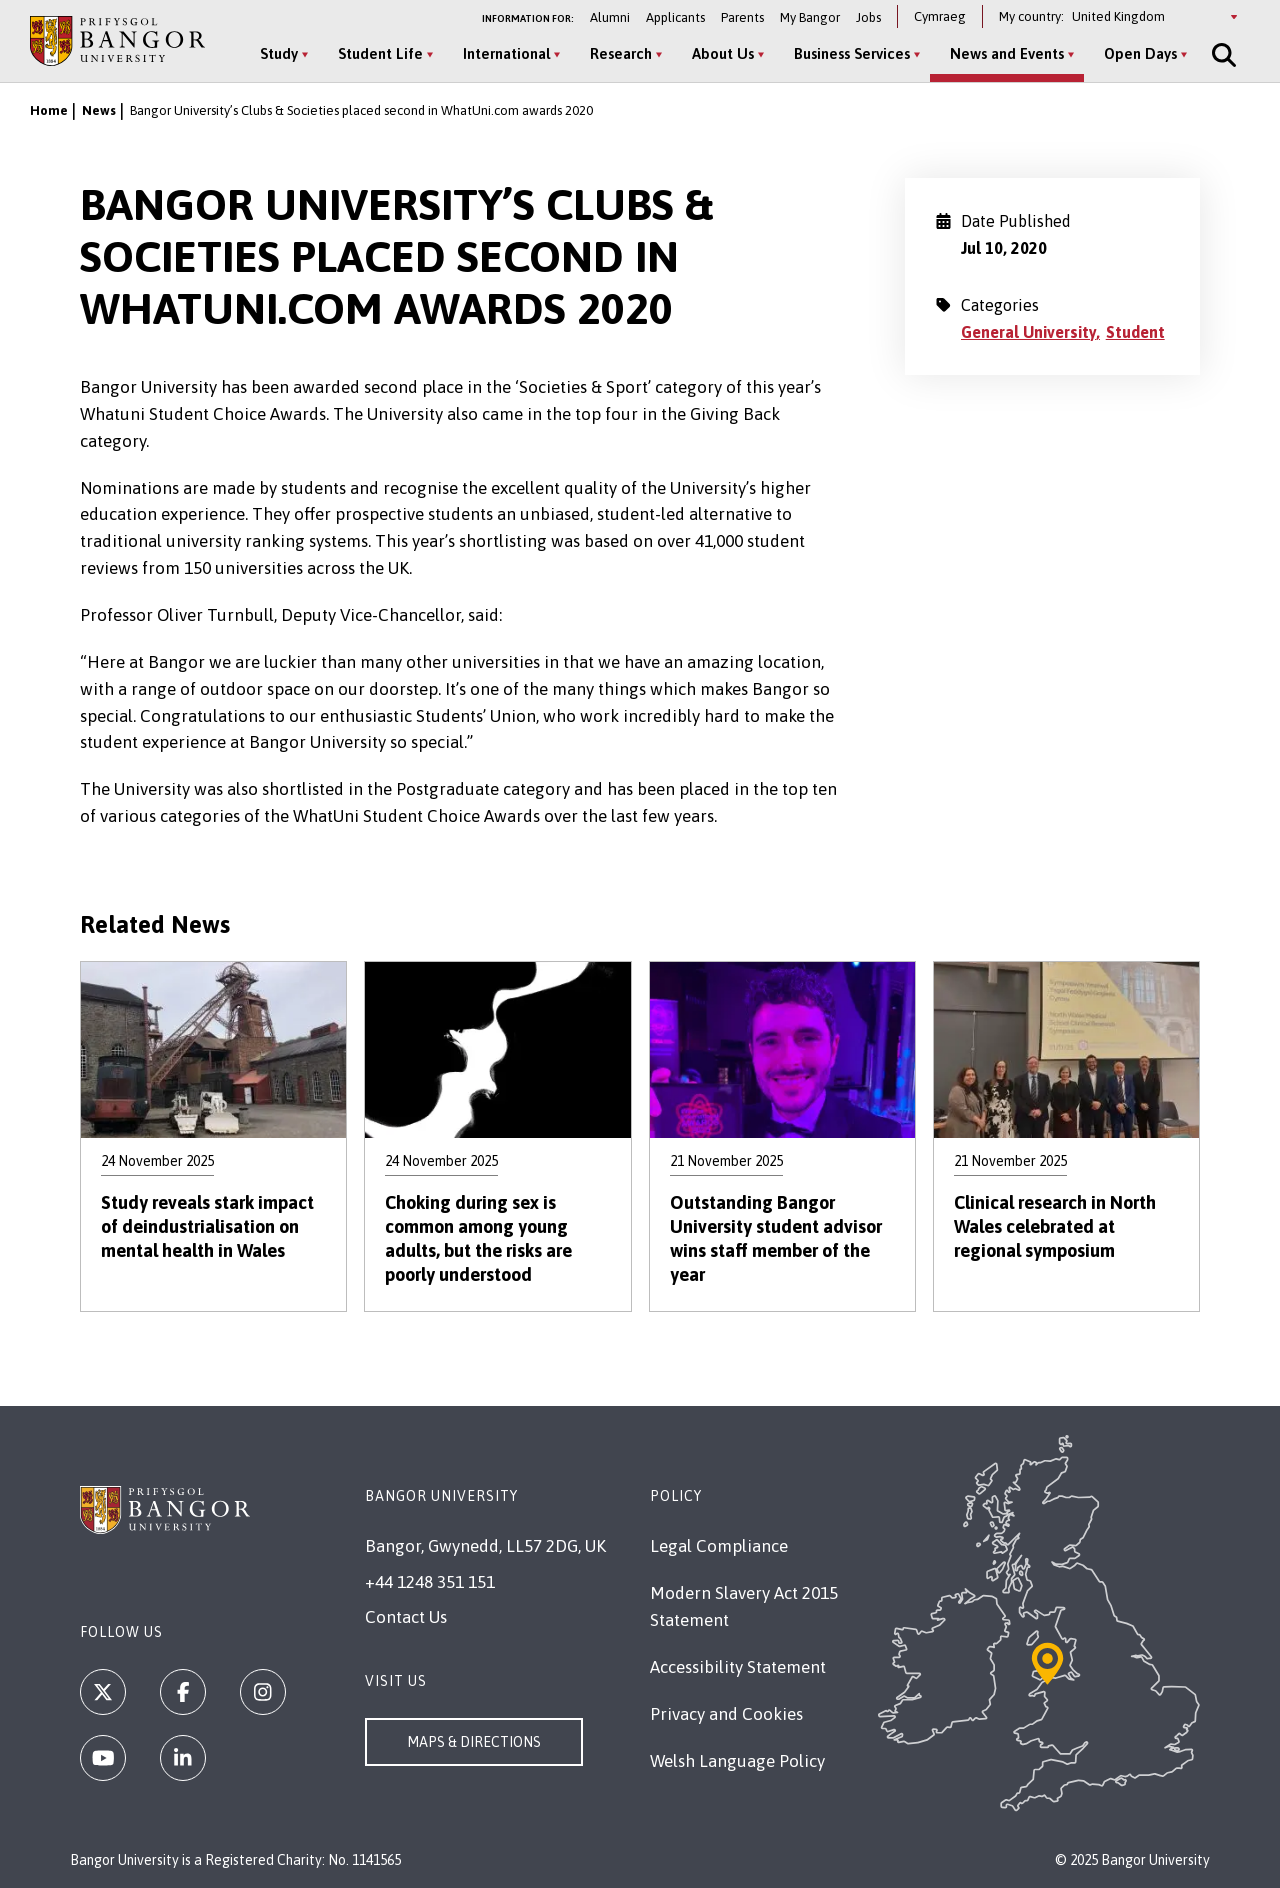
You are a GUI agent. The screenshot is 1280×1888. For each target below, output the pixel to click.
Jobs (868, 17)
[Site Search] (1222, 55)
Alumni (610, 17)
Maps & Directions (474, 1742)
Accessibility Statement (738, 1667)
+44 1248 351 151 (430, 1582)
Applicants (675, 17)
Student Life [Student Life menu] (380, 53)
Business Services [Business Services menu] (852, 53)
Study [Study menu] (279, 53)
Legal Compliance (719, 1546)
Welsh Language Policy (737, 1761)
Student (1135, 332)
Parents (742, 17)
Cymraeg (940, 16)
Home (49, 110)
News (99, 110)
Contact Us (406, 1617)
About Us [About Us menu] (723, 53)
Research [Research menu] (621, 53)
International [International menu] (506, 53)
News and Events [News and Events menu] (1007, 53)
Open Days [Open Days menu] (1140, 53)
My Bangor (810, 17)
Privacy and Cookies (726, 1714)
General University (1028, 332)
